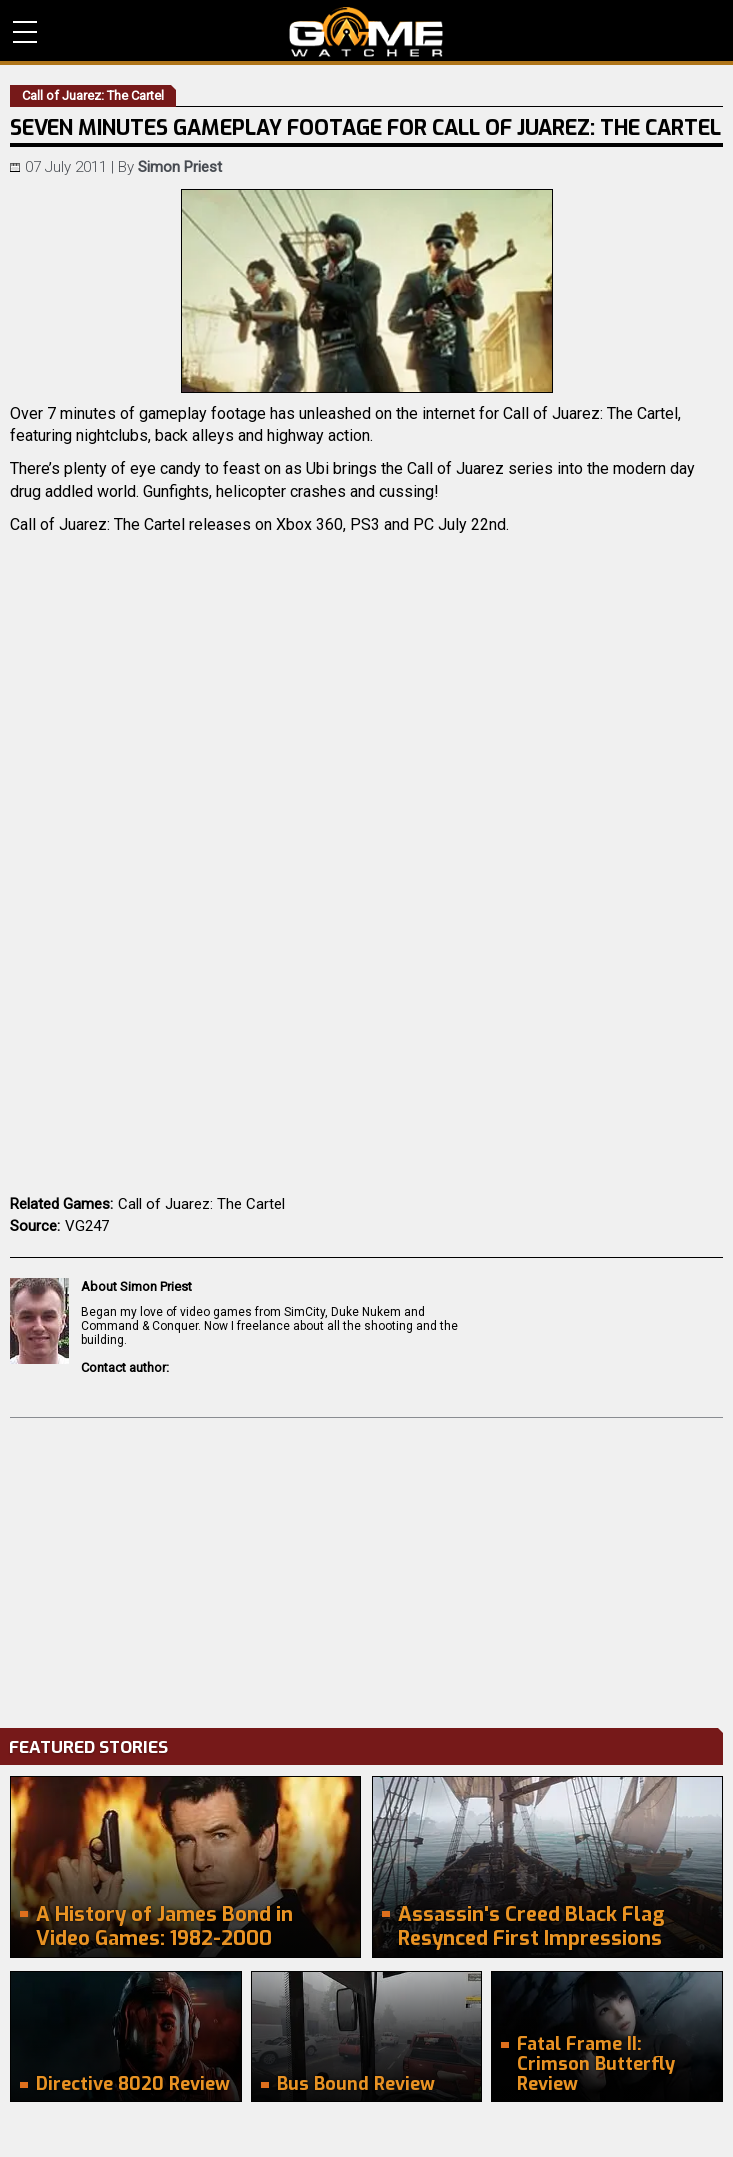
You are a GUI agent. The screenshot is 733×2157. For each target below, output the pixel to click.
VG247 (87, 1226)
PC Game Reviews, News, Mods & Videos (366, 32)
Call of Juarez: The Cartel (201, 1204)
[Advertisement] (366, 1568)
